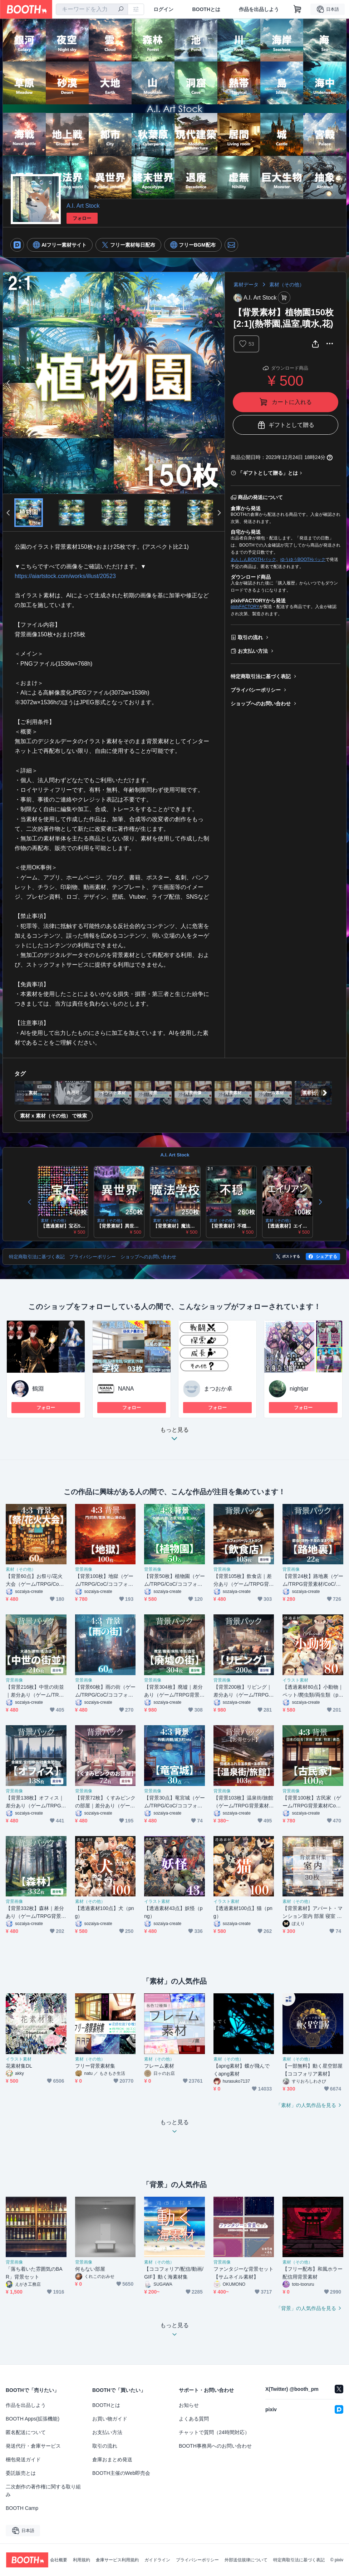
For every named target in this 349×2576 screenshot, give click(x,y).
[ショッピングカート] (297, 9)
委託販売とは (21, 2473)
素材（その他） (286, 284)
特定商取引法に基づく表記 (261, 676)
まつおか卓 (218, 1389)
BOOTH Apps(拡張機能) (32, 2419)
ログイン (163, 9)
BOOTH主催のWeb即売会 (121, 2473)
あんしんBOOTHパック (253, 559)
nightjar (299, 1389)
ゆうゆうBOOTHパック (303, 559)
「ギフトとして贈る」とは (268, 473)
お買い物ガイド (109, 2419)
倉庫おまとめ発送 (112, 2459)
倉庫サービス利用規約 (117, 2560)
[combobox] (92, 9)
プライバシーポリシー (256, 690)
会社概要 (58, 2560)
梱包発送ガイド (23, 2459)
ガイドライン (157, 2560)
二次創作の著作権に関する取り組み (43, 2490)
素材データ (246, 284)
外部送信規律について (246, 2560)
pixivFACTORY (245, 606)
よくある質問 (194, 2419)
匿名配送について (26, 2432)
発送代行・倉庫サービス (33, 2446)
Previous (8, 383)
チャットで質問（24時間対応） (214, 2432)
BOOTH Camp (22, 2508)
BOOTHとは (206, 9)
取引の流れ (250, 637)
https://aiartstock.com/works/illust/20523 (65, 576)
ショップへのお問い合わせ (261, 703)
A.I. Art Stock (83, 206)
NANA (126, 1389)
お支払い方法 (253, 651)
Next (219, 383)
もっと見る (174, 1436)
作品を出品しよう (259, 9)
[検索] (121, 10)
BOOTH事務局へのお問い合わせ (215, 2446)
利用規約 (81, 2560)
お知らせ (189, 2405)
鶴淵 (38, 1389)
